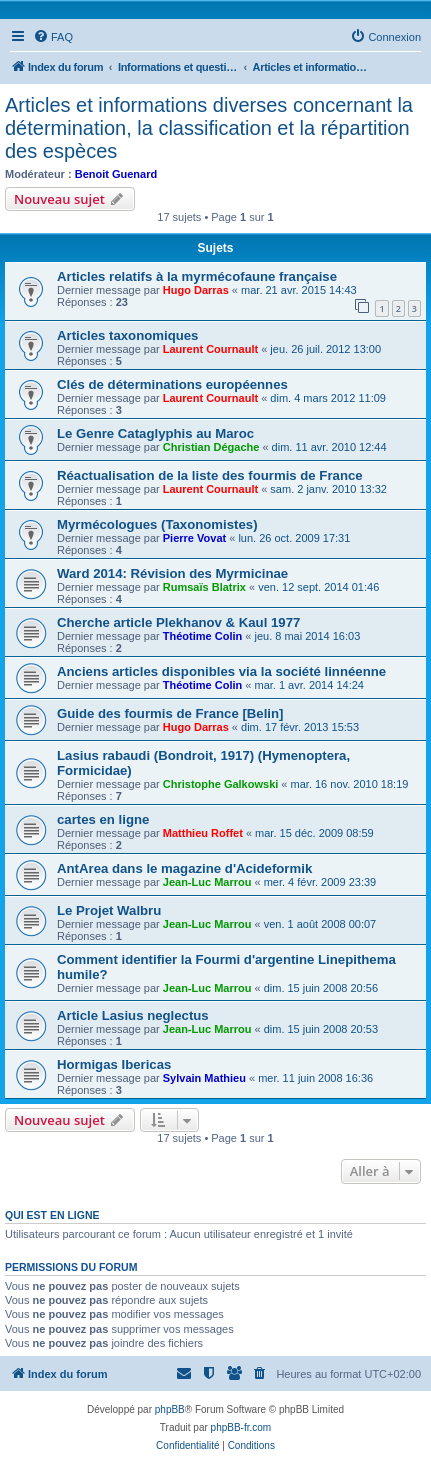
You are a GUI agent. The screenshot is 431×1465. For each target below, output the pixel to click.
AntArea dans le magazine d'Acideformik (184, 868)
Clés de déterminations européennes (172, 384)
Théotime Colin (202, 636)
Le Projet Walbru (109, 910)
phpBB (170, 1409)
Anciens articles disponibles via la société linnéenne (221, 671)
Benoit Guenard (116, 174)
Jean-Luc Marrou (207, 882)
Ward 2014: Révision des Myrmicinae (172, 573)
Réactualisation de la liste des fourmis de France (210, 475)
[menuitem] (53, 37)
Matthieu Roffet (203, 833)
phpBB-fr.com (241, 1427)
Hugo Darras (196, 290)
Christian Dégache (211, 447)
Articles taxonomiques (127, 335)
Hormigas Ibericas (114, 1064)
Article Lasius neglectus (133, 1015)
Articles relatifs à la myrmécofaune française (197, 276)
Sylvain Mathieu (204, 1078)
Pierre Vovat (194, 538)
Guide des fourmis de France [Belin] (170, 713)
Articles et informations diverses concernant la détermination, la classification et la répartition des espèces (209, 128)
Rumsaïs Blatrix (204, 587)
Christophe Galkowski (221, 784)
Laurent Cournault (210, 349)
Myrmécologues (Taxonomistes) (157, 524)
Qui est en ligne (52, 1215)
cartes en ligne (103, 819)
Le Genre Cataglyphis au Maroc (155, 433)
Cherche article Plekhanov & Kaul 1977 (178, 622)
